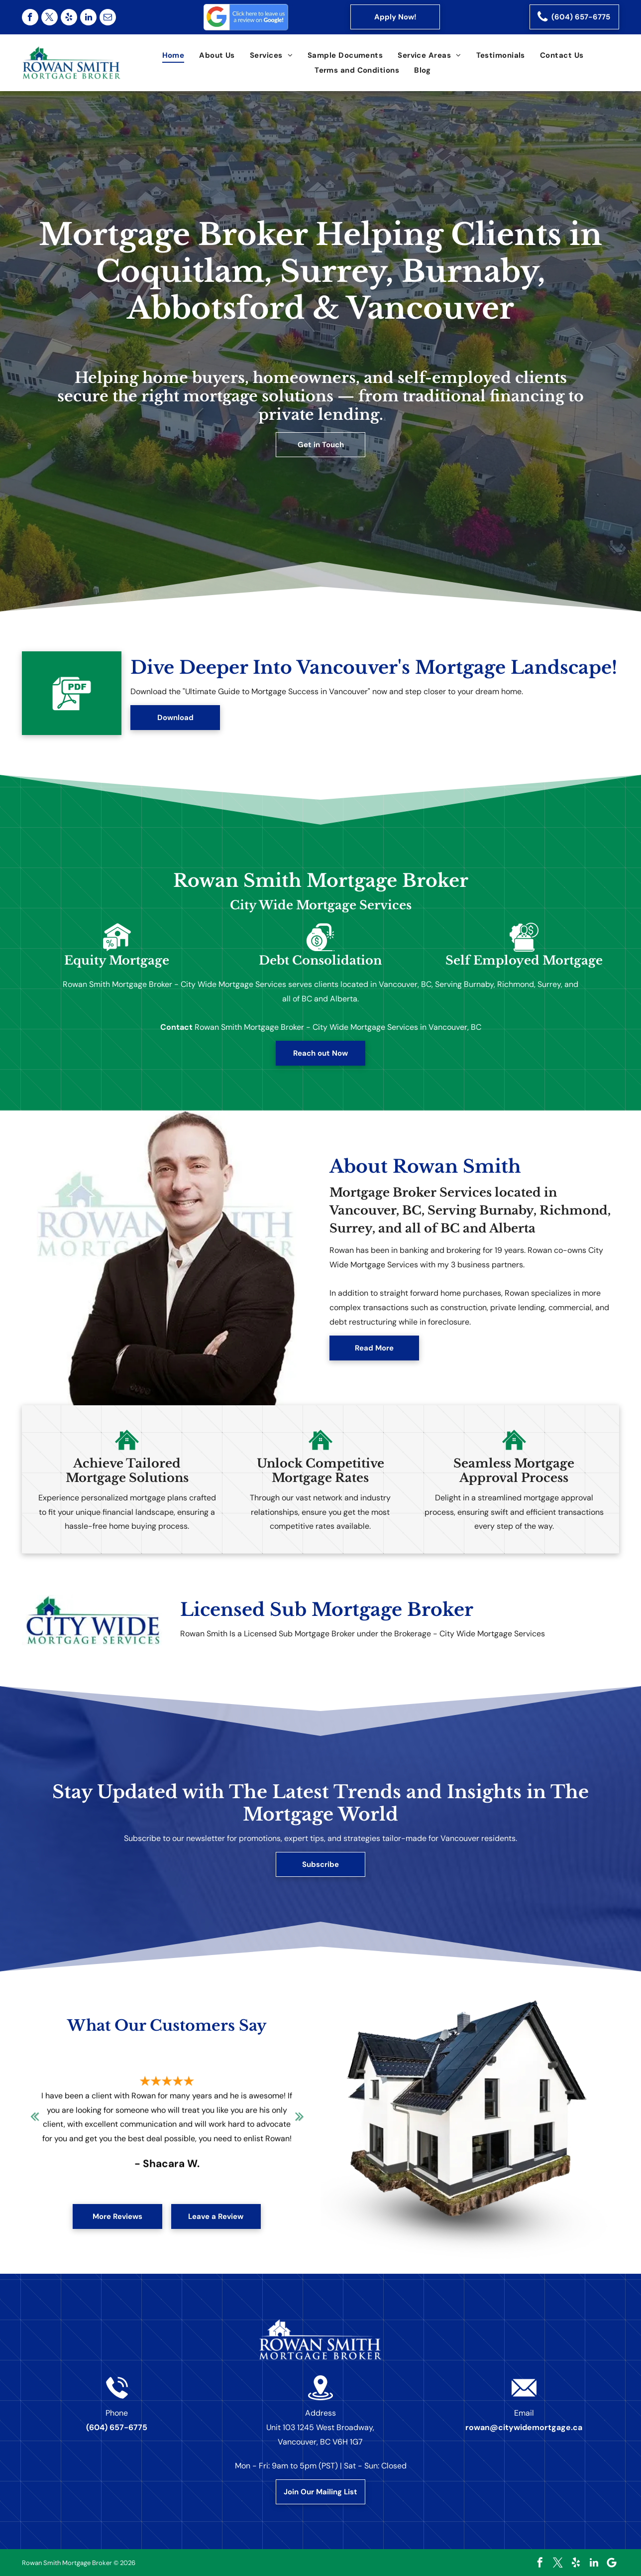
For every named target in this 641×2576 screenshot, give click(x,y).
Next (300, 2122)
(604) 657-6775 (116, 2427)
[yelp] (69, 17)
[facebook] (30, 17)
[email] (108, 17)
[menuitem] (173, 55)
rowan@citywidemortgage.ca (523, 2427)
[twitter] (49, 17)
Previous (34, 2122)
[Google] (611, 2562)
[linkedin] (88, 17)
